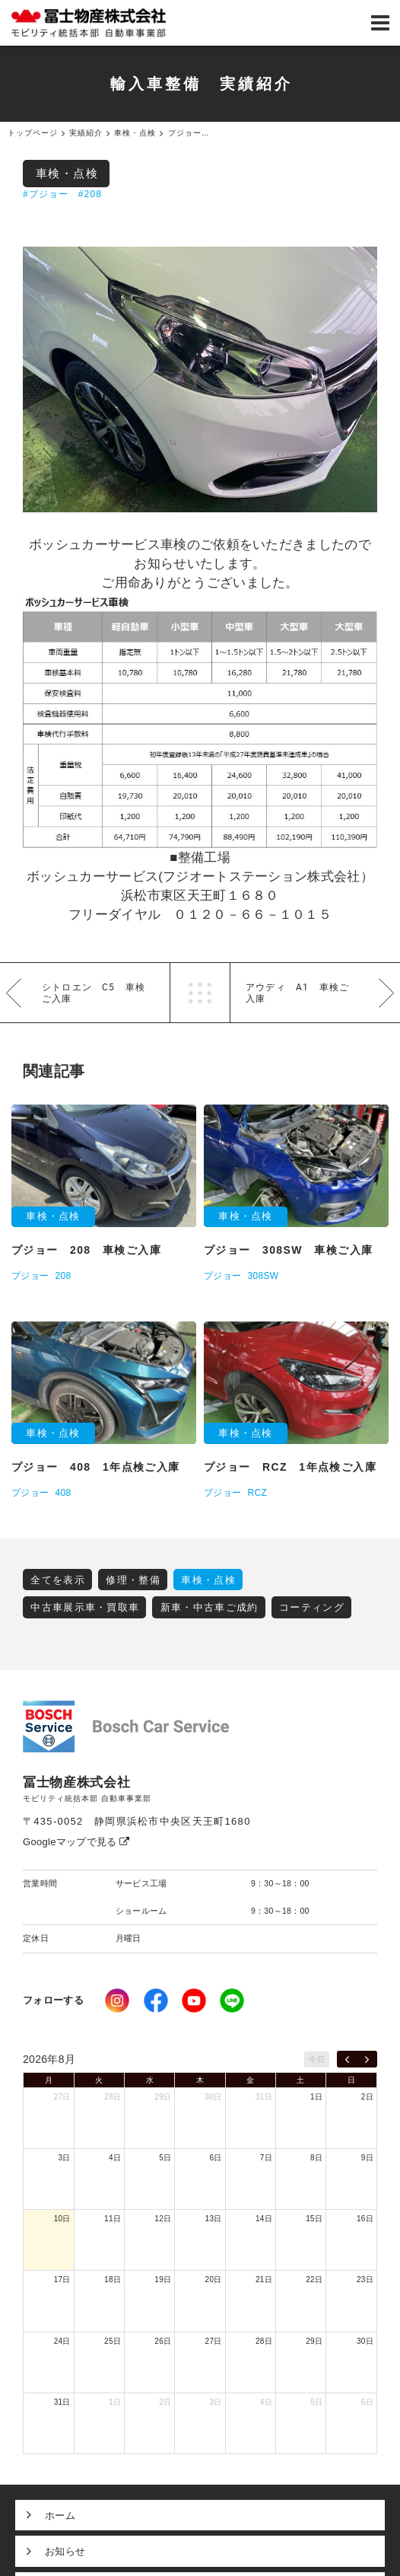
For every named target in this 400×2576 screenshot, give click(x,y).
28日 (112, 2097)
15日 (314, 2218)
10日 (62, 2218)
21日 (264, 2279)
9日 (367, 2158)
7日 (266, 2158)
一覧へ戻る (200, 992)
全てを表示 (57, 1580)
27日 (62, 2097)
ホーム (60, 2515)
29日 (162, 2097)
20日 (213, 2279)
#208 (90, 194)
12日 (162, 2218)
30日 (213, 2097)
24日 (62, 2341)
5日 (165, 2158)
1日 (316, 2097)
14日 (264, 2218)
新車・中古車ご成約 (209, 1607)
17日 (62, 2279)
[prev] (347, 2059)
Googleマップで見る (76, 1842)
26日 (162, 2341)
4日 (115, 2158)
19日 (162, 2279)
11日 (112, 2218)
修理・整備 (133, 1580)
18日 (112, 2279)
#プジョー (46, 194)
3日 (65, 2158)
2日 (367, 2097)
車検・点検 (67, 173)
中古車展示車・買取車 (84, 1607)
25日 (112, 2341)
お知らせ (65, 2551)
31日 (264, 2097)
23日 (365, 2279)
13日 (213, 2218)
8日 (316, 2158)
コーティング (311, 1607)
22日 (314, 2279)
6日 (215, 2158)
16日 (365, 2218)
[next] (367, 2059)
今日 (317, 2059)
